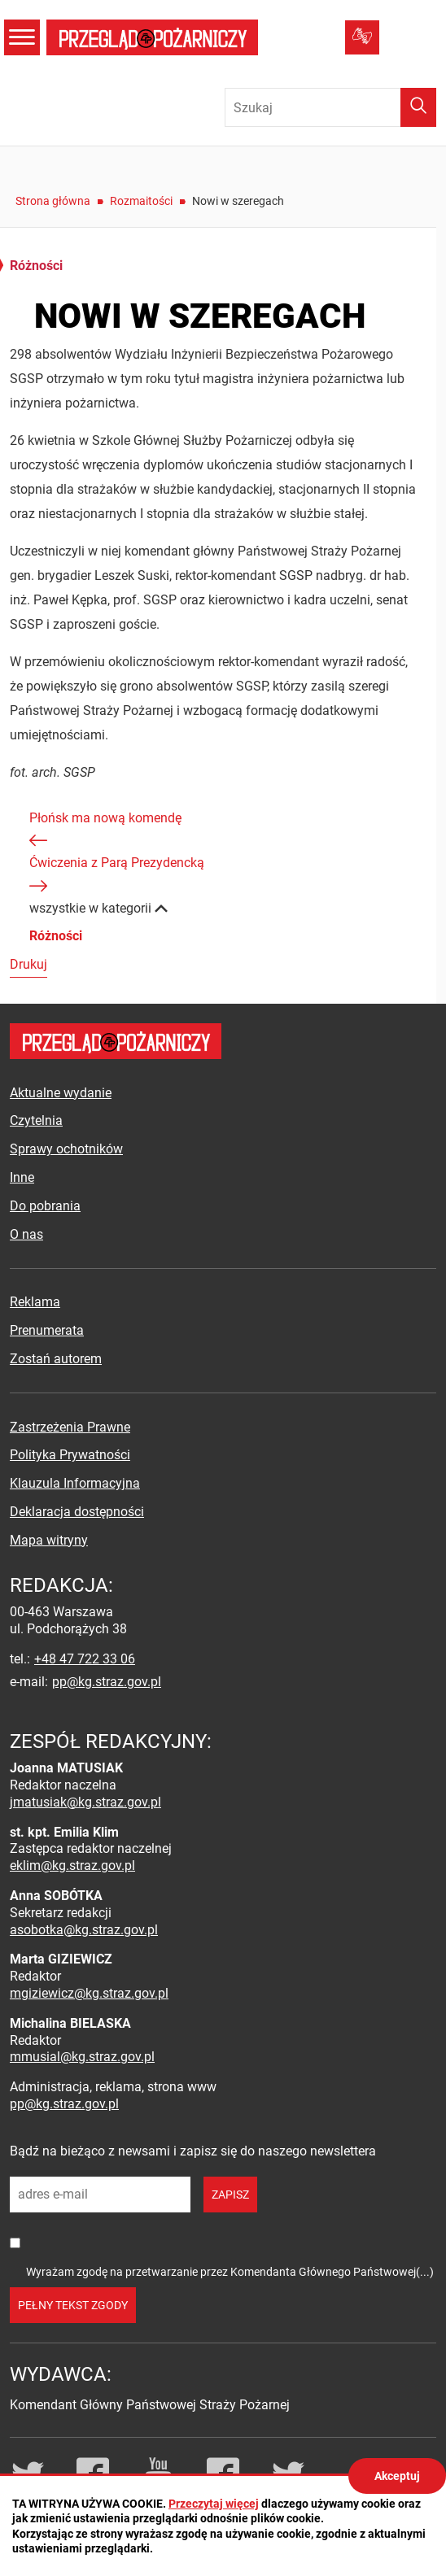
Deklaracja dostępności (77, 1511)
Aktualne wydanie (61, 1093)
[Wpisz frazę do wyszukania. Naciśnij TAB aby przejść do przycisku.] (330, 107)
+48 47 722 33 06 (84, 1659)
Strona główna (52, 200)
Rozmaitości (141, 200)
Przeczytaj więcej (213, 2503)
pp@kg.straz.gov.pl (106, 1681)
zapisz (230, 2194)
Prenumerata (47, 1330)
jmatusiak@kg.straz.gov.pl (85, 1802)
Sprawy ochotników (66, 1149)
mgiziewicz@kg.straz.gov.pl (89, 1993)
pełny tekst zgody (73, 2305)
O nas (26, 1234)
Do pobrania (45, 1206)
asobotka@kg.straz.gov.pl (84, 1929)
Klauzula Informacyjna (75, 1483)
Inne (22, 1177)
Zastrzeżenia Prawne (70, 1427)
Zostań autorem (56, 1358)
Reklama (35, 1302)
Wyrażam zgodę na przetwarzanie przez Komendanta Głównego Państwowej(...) (230, 2271)
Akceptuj (397, 2475)
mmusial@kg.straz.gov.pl (82, 2056)
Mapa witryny (49, 1540)
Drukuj (28, 964)
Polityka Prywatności (70, 1454)
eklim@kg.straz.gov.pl (72, 1865)
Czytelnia (36, 1120)
